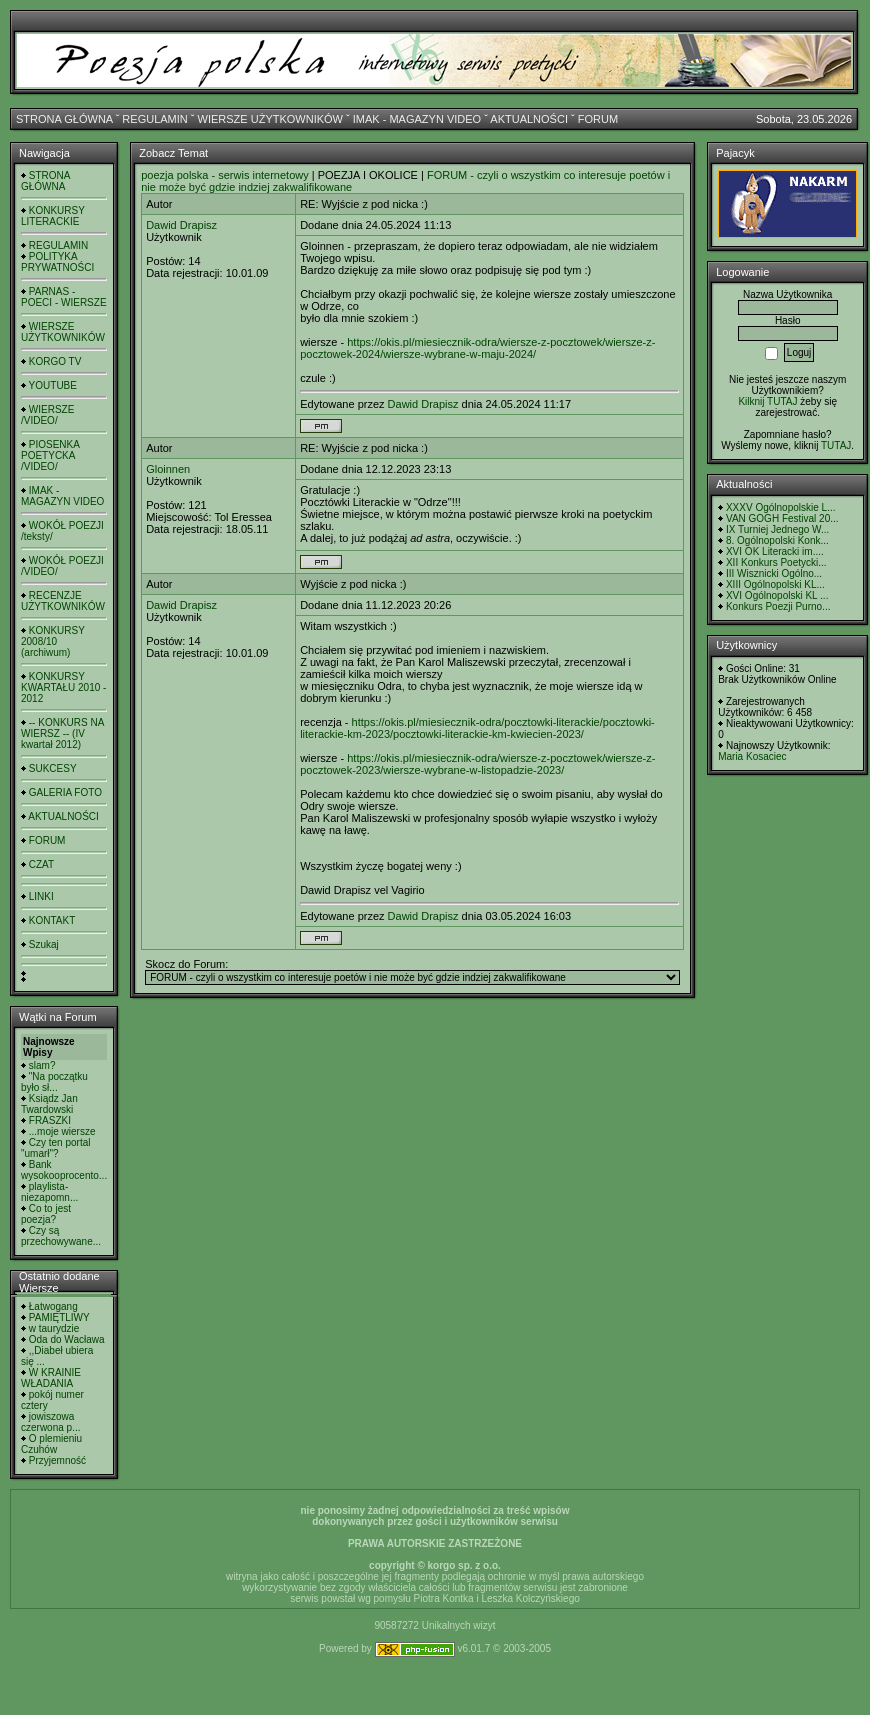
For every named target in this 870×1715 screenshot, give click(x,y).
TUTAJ (836, 445)
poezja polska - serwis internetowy (225, 175)
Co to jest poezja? (46, 1214)
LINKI (41, 896)
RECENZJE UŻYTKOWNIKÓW (63, 601)
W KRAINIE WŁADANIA (51, 1378)
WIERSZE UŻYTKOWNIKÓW (270, 119)
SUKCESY (53, 768)
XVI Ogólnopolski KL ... (777, 595)
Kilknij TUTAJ (767, 401)
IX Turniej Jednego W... (777, 529)
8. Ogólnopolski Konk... (777, 540)
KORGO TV (55, 361)
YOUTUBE (53, 385)
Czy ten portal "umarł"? (55, 1148)
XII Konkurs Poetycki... (776, 562)
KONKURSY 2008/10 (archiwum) (53, 641)
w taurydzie (54, 1328)
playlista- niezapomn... (49, 1192)
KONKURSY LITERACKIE (53, 216)
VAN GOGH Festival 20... (782, 518)
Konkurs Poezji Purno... (778, 606)
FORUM (598, 119)
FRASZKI (50, 1120)
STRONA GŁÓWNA (64, 119)
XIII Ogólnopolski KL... (775, 584)
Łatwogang (53, 1306)
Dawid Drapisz (181, 225)
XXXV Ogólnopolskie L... (781, 507)
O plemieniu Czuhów (51, 1444)
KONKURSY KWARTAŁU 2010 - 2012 (63, 687)
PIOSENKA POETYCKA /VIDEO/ (50, 455)
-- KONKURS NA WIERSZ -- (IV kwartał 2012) (62, 733)
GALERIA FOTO (65, 792)
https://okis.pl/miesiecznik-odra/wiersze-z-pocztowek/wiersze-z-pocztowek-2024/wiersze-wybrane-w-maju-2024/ (477, 348)
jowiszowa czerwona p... (50, 1422)
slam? (42, 1065)
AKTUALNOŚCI (529, 119)
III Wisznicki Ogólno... (774, 573)
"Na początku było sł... (54, 1082)
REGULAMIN (154, 119)
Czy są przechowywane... (61, 1236)
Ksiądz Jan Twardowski (49, 1104)
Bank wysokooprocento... (64, 1170)
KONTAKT (52, 920)
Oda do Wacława (67, 1339)
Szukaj (44, 944)
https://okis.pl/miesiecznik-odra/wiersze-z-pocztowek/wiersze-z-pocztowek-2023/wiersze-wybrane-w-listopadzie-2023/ (477, 764)
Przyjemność (57, 1460)
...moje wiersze (62, 1131)
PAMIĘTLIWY (59, 1317)
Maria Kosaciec (752, 756)
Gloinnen (168, 469)
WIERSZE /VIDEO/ (47, 415)
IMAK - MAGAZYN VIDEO (417, 119)
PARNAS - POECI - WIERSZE (64, 297)
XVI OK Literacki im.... (775, 551)
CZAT (41, 864)
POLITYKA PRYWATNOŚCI (57, 262)
